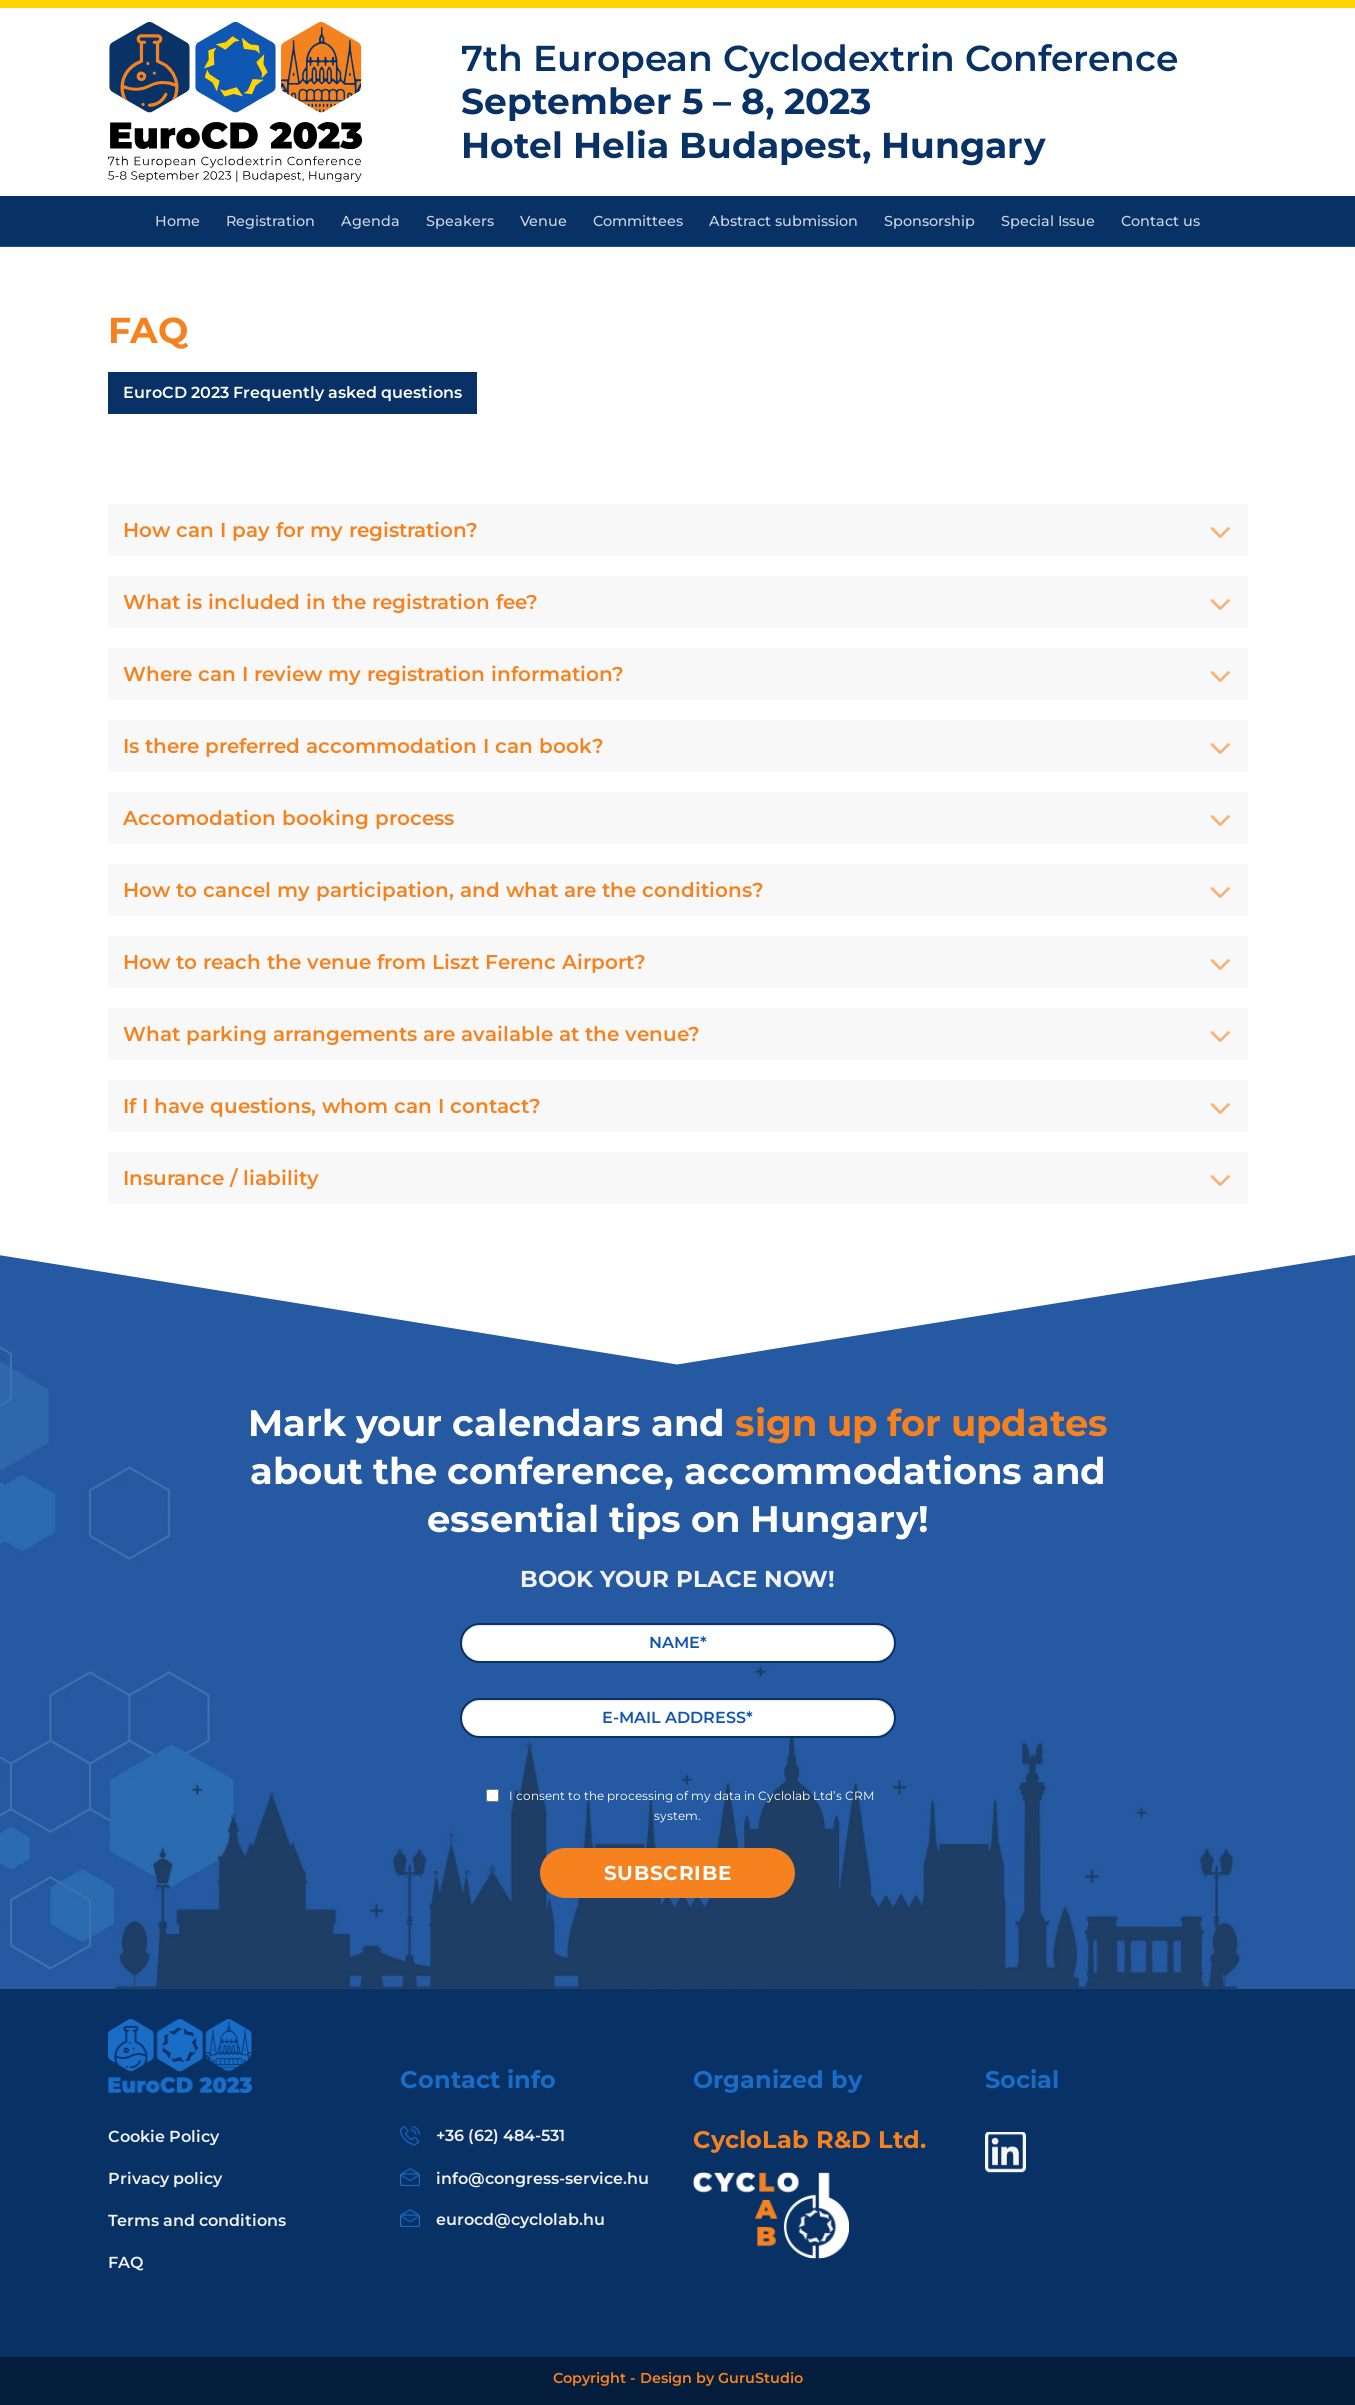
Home (177, 221)
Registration (270, 221)
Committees (638, 221)
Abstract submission (783, 221)
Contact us (1160, 221)
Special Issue (1048, 221)
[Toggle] (1220, 534)
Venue (543, 221)
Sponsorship (929, 221)
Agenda (370, 221)
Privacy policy (165, 2178)
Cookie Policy (163, 2136)
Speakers (460, 221)
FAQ (125, 2262)
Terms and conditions (197, 2220)
